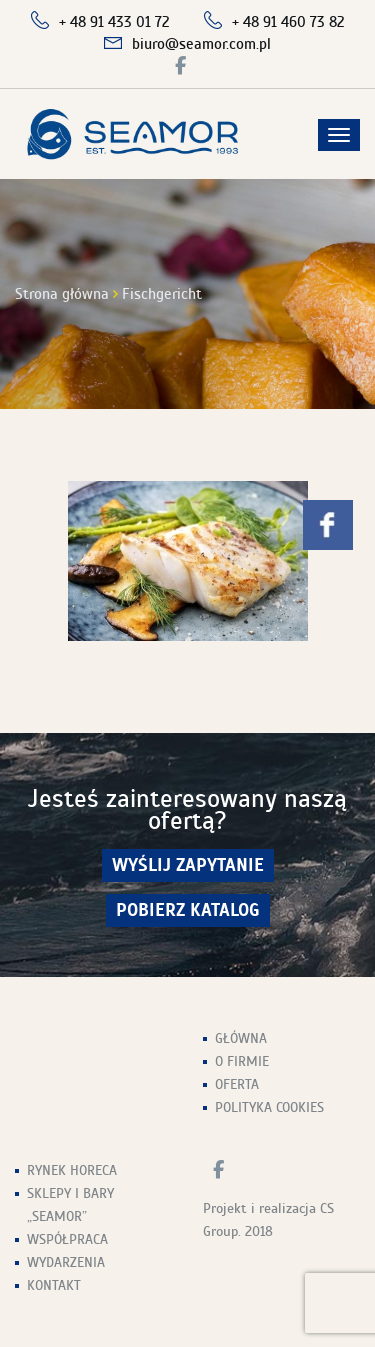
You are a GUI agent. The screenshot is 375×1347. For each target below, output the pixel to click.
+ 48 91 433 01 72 (114, 22)
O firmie (242, 1061)
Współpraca (67, 1239)
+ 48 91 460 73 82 (288, 22)
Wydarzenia (66, 1262)
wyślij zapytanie (188, 865)
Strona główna (62, 294)
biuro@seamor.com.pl (201, 44)
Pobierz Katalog (188, 910)
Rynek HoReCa (72, 1170)
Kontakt (54, 1285)
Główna (241, 1038)
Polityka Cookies (269, 1107)
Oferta (237, 1084)
